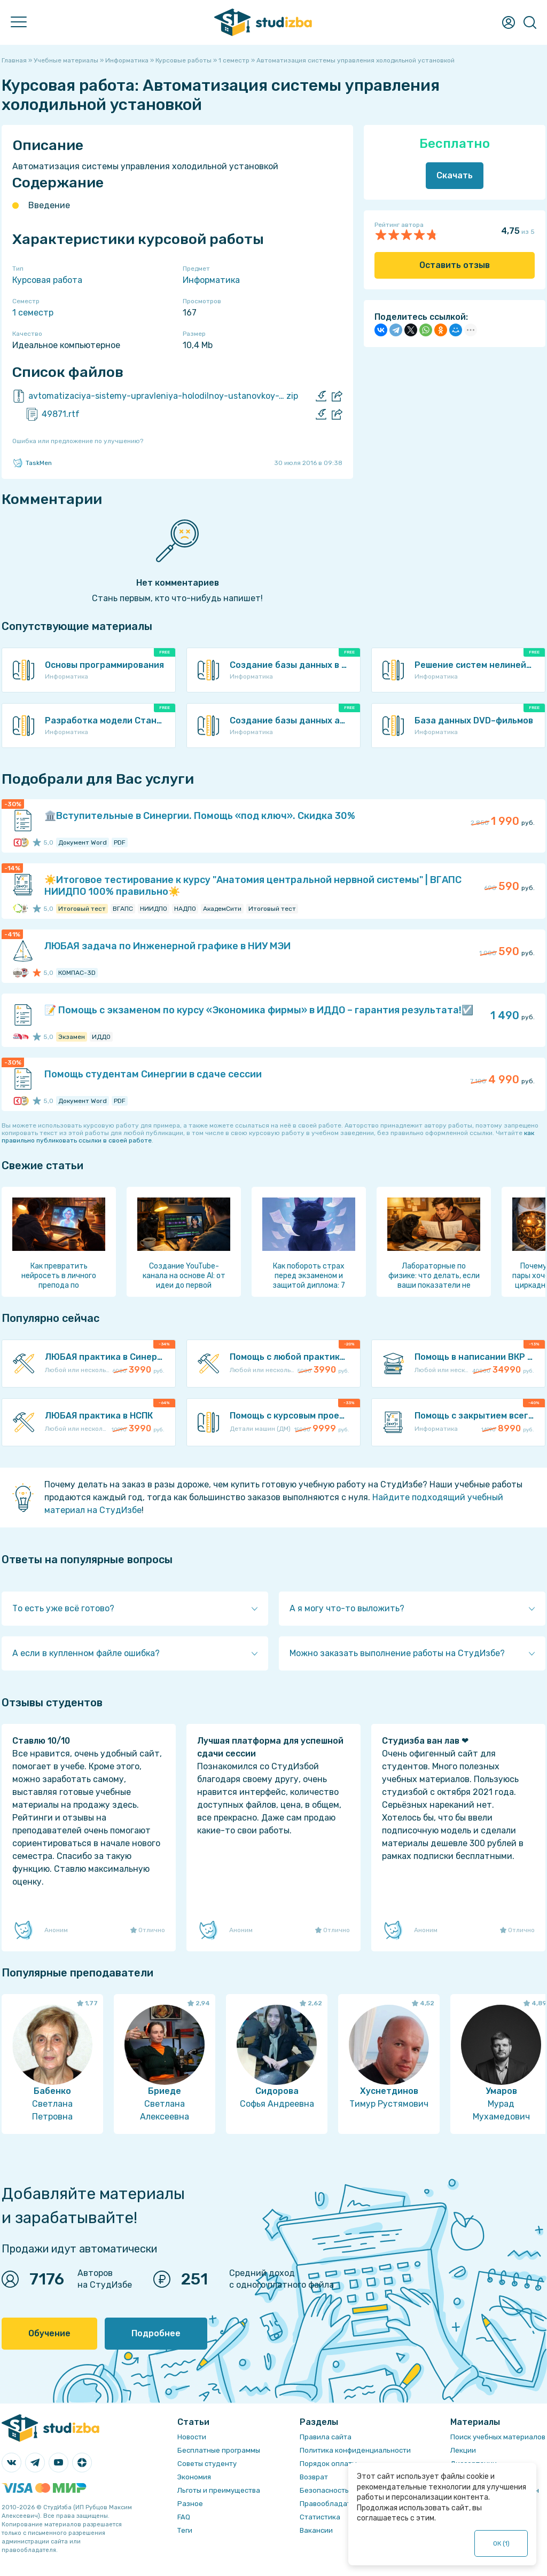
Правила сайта (325, 2437)
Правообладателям (334, 2504)
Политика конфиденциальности (355, 2450)
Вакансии (316, 2530)
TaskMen (32, 463)
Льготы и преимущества (218, 2490)
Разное (190, 2504)
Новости (191, 2437)
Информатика (211, 280)
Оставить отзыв (454, 265)
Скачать (454, 175)
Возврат (314, 2477)
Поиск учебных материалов (497, 2437)
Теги (184, 2530)
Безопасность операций (342, 2490)
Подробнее (156, 2333)
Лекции (463, 2450)
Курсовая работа (47, 280)
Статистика (320, 2517)
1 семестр (32, 313)
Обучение (49, 2333)
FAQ (183, 2517)
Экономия (194, 2477)
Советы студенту (207, 2464)
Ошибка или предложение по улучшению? (77, 441)
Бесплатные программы (218, 2450)
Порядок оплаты (328, 2464)
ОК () (501, 2543)
